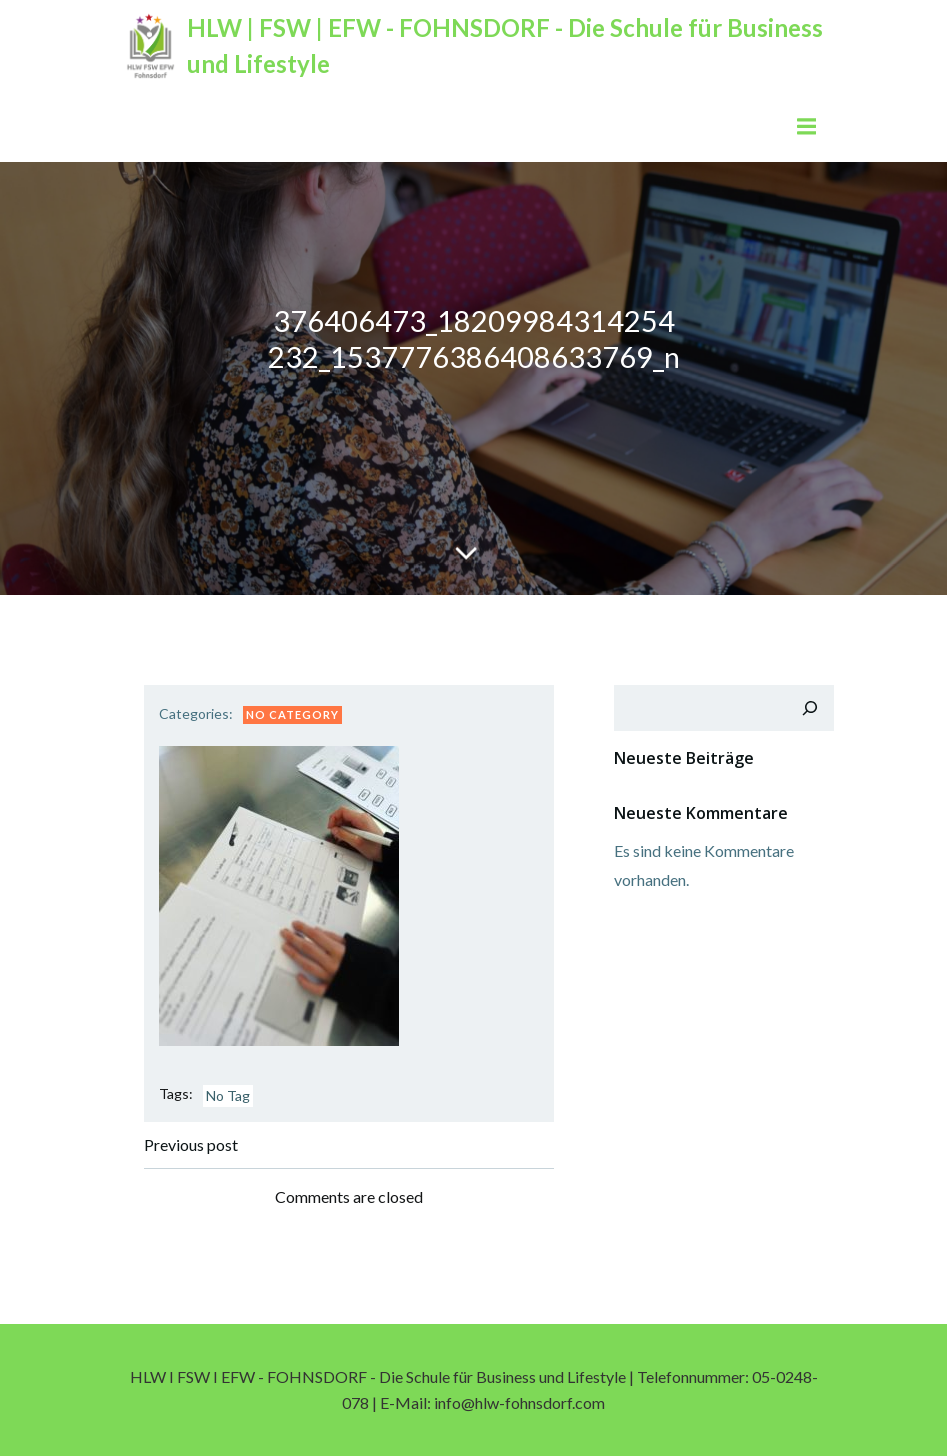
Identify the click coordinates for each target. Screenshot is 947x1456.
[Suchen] (810, 708)
